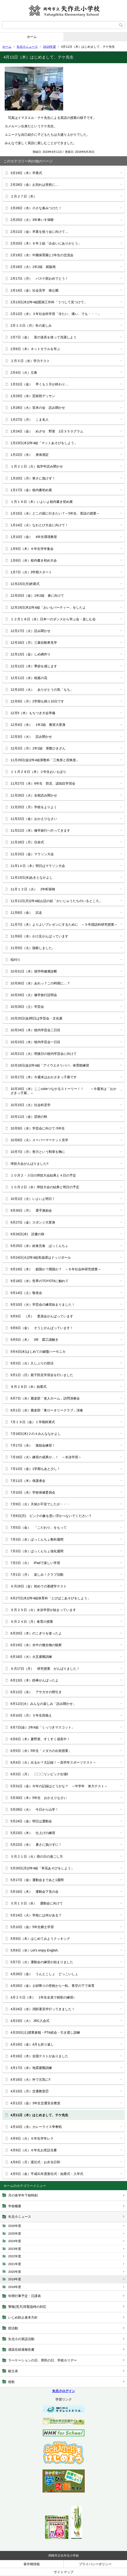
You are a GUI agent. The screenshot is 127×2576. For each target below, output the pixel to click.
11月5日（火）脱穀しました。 (33, 948)
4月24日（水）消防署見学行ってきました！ (43, 2009)
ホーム (32, 37)
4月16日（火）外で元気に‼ (30, 2079)
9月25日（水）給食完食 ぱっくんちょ (39, 1246)
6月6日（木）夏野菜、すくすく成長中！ (40, 1739)
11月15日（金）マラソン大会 (32, 854)
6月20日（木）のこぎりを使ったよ (36, 1633)
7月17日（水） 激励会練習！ (33, 1445)
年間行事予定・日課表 (24, 2296)
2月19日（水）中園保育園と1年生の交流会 (42, 255)
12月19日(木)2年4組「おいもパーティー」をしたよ (48, 607)
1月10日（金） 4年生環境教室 (34, 537)
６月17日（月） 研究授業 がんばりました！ (45, 1668)
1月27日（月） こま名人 (30, 419)
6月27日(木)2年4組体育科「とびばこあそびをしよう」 (51, 1598)
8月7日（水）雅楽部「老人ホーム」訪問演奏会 (45, 1398)
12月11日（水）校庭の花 (29, 678)
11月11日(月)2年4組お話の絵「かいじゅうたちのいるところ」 (56, 901)
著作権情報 (31, 2564)
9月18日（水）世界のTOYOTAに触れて (40, 1281)
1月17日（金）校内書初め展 (31, 490)
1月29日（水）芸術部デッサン (33, 396)
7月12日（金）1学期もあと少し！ (35, 1469)
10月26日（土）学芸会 (27, 1006)
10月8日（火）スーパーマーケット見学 (39, 1140)
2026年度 (14, 2226)
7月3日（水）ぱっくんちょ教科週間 (37, 1539)
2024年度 (14, 2241)
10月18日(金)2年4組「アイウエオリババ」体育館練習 (50, 1065)
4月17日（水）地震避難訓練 (31, 2068)
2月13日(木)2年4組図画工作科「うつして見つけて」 (49, 302)
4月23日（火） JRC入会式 (30, 2021)
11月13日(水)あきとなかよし (32, 877)
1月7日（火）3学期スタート (31, 572)
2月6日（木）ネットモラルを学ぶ (35, 349)
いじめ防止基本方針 (23, 2317)
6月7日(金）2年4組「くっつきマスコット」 (43, 1727)
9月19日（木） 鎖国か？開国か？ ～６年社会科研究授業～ (56, 1269)
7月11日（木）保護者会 (28, 1481)
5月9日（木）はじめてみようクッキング (40, 1938)
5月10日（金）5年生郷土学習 (32, 1927)
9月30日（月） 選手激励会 (31, 1210)
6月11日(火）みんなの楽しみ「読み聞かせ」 (43, 1704)
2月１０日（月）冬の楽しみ (31, 325)
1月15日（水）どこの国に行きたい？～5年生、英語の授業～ (55, 513)
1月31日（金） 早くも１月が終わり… (39, 384)
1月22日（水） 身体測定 (30, 455)
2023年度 (14, 2249)
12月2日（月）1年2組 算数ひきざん (38, 748)
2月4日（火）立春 (24, 372)
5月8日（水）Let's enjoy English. (35, 1950)
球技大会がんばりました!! (29, 1164)
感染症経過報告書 (21, 2349)
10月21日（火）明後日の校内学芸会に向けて (44, 1054)
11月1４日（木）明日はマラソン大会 (38, 866)
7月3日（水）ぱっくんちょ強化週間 (37, 1551)
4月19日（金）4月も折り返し (32, 2044)
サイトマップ (63, 2572)
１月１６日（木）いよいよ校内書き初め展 (42, 502)
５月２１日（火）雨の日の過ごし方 (37, 1856)
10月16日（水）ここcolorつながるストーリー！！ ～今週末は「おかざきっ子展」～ (64, 1091)
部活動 (13, 2328)
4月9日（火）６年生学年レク (32, 2138)
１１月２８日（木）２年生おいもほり (38, 772)
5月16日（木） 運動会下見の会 (34, 1891)
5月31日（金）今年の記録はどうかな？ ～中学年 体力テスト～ (59, 1786)
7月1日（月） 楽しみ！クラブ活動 (37, 1574)
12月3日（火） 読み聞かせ (31, 736)
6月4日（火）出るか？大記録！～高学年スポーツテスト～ (53, 1762)
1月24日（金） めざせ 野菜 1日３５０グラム (47, 431)
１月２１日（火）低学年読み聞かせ (37, 466)
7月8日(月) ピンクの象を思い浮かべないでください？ (51, 1516)
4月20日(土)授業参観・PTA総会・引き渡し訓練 (45, 2032)
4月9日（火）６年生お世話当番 (34, 2150)
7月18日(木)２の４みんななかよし (36, 1434)
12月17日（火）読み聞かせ (31, 631)
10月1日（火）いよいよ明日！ (33, 1199)
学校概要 (14, 2206)
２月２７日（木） (24, 196)
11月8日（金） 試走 (26, 912)
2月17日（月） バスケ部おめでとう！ (39, 278)
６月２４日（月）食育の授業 (32, 1621)
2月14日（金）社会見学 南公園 (34, 290)
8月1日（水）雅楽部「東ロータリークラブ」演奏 (47, 1410)
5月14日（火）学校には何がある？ (36, 1915)
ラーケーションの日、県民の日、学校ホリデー (42, 2360)
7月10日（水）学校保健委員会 (33, 1492)
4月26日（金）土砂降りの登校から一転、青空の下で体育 (52, 1986)
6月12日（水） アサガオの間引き (36, 1692)
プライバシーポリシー (95, 2564)
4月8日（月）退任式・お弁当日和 (35, 2162)
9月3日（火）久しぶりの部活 (32, 1363)
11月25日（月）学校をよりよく (34, 807)
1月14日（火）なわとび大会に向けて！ (39, 525)
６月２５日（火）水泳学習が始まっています (43, 1610)
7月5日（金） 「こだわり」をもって (39, 1527)
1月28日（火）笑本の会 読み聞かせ (38, 407)
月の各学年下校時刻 (23, 2195)
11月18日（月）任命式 (27, 842)
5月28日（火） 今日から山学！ (34, 1809)
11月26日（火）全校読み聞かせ (34, 795)
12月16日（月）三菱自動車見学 (34, 642)
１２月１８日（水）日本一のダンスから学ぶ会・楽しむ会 (53, 619)
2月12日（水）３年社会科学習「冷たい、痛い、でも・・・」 (56, 314)
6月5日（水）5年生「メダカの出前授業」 (41, 1751)
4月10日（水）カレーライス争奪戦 (36, 2127)
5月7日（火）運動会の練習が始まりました (42, 1962)
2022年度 (14, 2256)
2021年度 (14, 2264)
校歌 (11, 2382)
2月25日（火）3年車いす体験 (32, 220)
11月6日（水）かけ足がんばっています (39, 936)
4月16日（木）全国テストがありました (39, 2056)
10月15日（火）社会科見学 (31, 1105)
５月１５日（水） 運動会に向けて (37, 1903)
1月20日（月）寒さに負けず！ (33, 478)
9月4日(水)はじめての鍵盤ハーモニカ (38, 1351)
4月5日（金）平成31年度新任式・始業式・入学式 (47, 2174)
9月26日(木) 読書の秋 (27, 1234)
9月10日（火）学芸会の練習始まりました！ (43, 1304)
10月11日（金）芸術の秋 (29, 1116)
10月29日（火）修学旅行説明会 (34, 995)
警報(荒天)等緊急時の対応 (27, 2307)
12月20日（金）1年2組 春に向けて (37, 595)
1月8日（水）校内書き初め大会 (34, 560)
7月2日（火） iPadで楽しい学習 (35, 1563)
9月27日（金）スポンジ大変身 (33, 1222)
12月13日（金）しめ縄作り (31, 654)
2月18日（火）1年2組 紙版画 (33, 267)
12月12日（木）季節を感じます (34, 666)
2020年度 (14, 2271)
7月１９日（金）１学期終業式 (33, 1422)
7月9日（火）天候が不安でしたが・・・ (40, 1504)
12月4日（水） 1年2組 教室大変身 (38, 725)
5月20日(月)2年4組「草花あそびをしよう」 (42, 1868)
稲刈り (15, 959)
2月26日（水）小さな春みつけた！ (36, 208)
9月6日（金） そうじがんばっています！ (42, 1328)
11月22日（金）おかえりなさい (34, 819)
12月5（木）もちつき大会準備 (33, 713)
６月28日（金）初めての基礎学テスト (39, 1586)
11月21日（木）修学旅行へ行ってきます (40, 830)
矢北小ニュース (27, 46)
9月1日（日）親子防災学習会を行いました (42, 1375)
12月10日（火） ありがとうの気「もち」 (42, 689)
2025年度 (14, 2233)
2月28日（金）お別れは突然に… (34, 184)
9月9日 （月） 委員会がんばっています (43, 1316)
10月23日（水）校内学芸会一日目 (35, 1042)
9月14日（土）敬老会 (26, 1293)
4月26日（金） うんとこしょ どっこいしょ (44, 1974)
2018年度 (14, 2287)
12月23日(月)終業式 (25, 584)
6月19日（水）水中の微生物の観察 (36, 1645)
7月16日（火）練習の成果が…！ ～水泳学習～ (46, 1457)
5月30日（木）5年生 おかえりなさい (39, 1798)
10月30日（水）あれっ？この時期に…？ (40, 983)
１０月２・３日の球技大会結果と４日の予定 (43, 1175)
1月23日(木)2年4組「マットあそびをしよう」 (44, 443)
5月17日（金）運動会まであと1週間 (37, 1880)
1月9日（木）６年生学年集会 (32, 549)
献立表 (13, 2371)
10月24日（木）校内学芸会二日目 (35, 1030)
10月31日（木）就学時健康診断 (34, 971)
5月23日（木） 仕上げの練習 (33, 1833)
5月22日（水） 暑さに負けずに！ (36, 1844)
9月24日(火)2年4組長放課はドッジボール (41, 1257)
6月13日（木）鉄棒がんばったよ (34, 1680)
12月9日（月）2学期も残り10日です (37, 701)
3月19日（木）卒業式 (26, 173)
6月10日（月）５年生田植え (31, 1715)
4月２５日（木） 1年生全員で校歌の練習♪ (43, 1997)
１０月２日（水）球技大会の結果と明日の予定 (45, 1187)
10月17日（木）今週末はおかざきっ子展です (44, 1077)
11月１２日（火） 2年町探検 (33, 889)
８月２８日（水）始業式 (29, 1386)
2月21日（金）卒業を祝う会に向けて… (39, 232)
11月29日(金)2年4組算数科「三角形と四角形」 (45, 760)
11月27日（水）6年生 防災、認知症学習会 (43, 783)
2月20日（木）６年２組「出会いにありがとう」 (46, 243)
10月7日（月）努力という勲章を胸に (38, 1152)
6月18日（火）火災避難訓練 (31, 1657)
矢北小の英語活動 (21, 2339)
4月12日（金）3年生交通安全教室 (35, 2103)
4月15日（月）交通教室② (30, 2091)
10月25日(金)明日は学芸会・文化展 (36, 1018)
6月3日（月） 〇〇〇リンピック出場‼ (39, 1774)
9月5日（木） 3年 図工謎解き (34, 1339)
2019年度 (49, 46)
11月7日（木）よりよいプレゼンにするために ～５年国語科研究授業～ (64, 924)
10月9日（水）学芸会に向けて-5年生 (38, 1128)
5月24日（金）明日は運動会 (31, 1821)
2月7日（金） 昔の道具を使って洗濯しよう (43, 337)
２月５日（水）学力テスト (30, 361)
